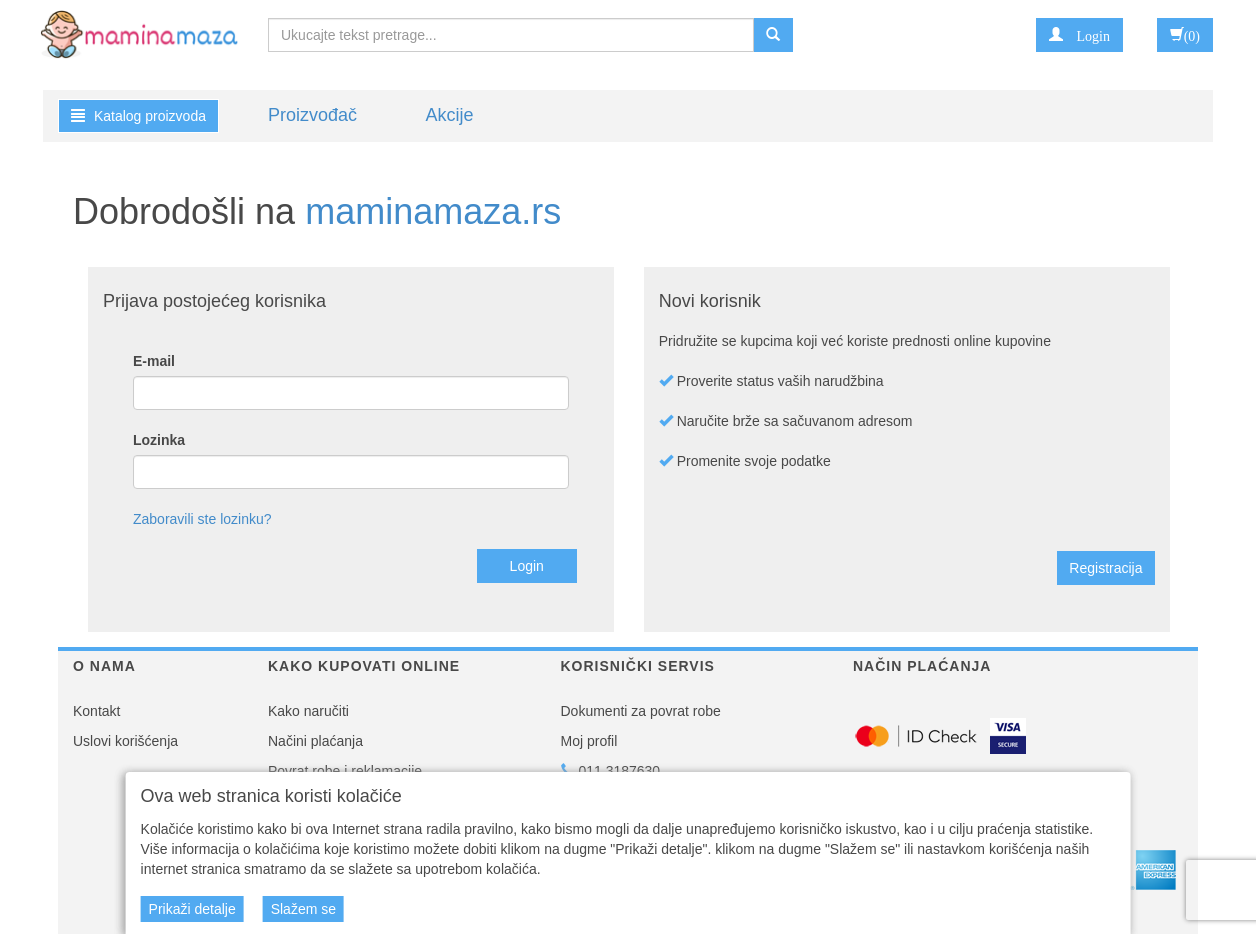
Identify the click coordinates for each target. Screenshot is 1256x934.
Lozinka (159, 440)
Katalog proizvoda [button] (138, 116)
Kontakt (96, 711)
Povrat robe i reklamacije (345, 771)
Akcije (449, 115)
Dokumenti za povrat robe (641, 711)
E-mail (154, 361)
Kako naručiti (308, 711)
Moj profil (589, 741)
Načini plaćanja (315, 741)
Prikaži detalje (192, 909)
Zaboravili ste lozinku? (202, 519)
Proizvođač (312, 115)
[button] (1079, 35)
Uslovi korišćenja (125, 741)
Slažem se (303, 909)
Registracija (1105, 568)
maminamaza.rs (433, 211)
